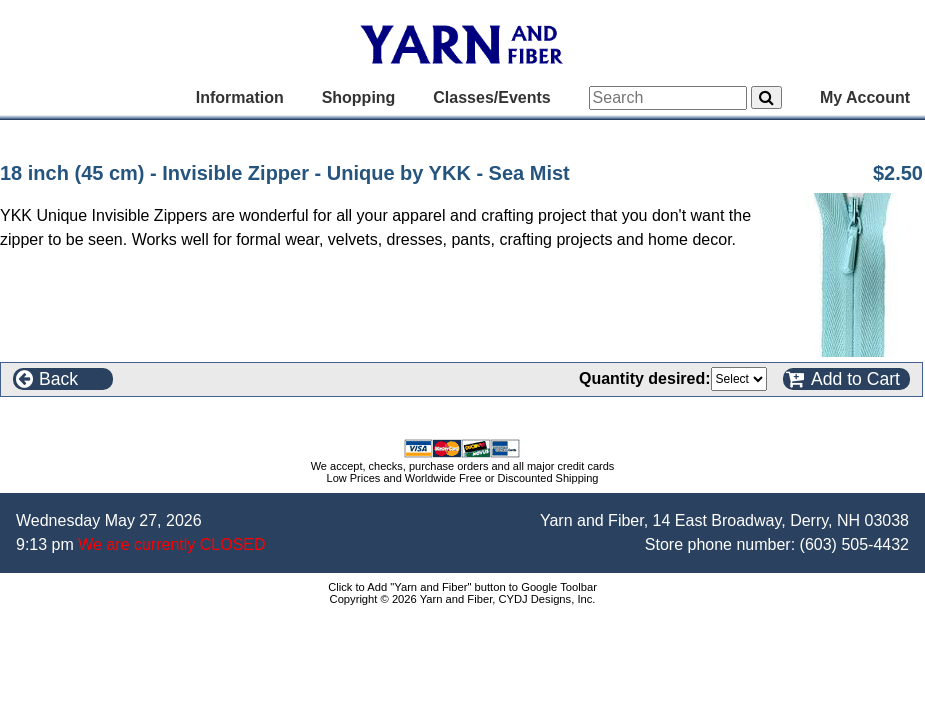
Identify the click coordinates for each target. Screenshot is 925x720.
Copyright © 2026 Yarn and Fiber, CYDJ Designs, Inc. (463, 599)
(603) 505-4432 (854, 544)
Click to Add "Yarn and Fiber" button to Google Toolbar (462, 587)
